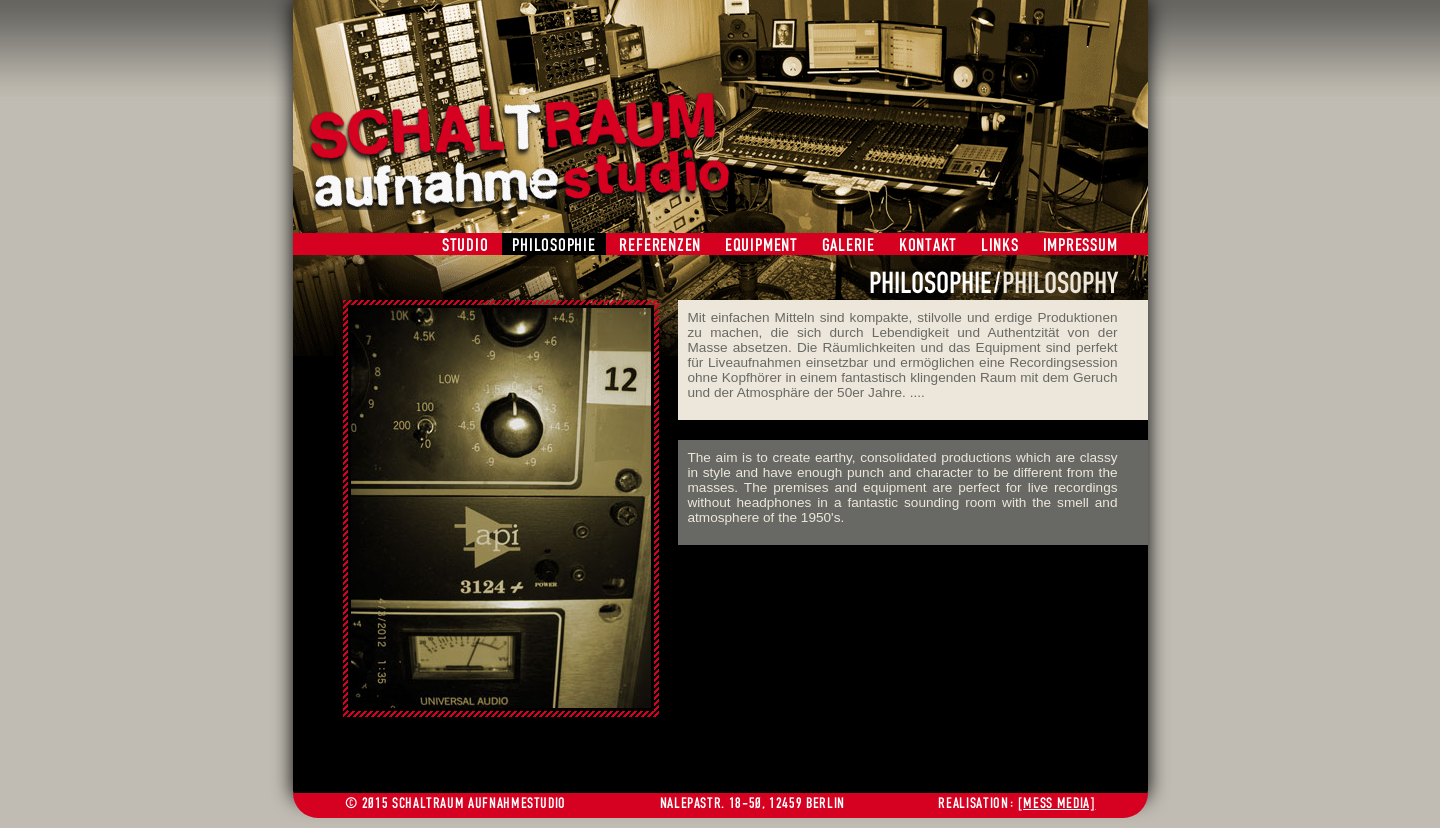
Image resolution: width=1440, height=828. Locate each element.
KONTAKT (928, 244)
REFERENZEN (660, 244)
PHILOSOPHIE (553, 244)
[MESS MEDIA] (1057, 802)
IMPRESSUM (1080, 244)
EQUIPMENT (761, 244)
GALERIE (848, 244)
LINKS (1000, 244)
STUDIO (465, 244)
